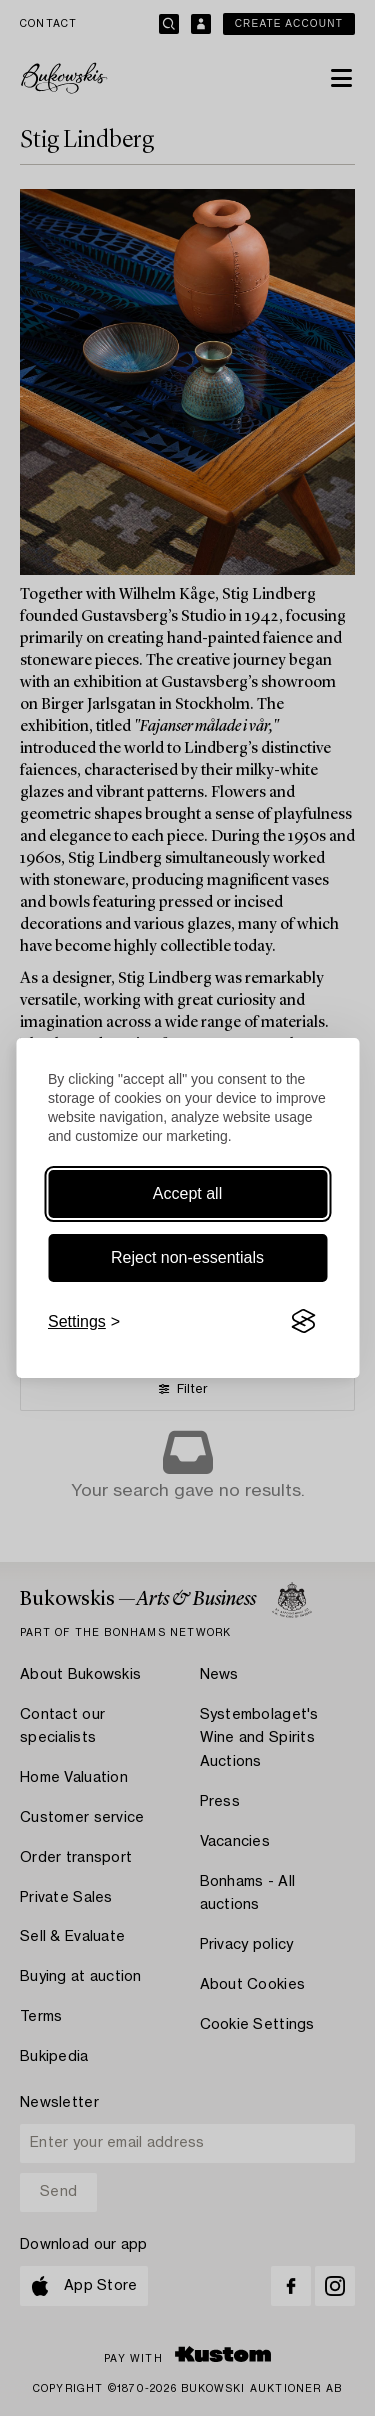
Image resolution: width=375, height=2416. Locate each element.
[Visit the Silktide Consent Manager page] (303, 1322)
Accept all (187, 1193)
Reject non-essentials (187, 1257)
